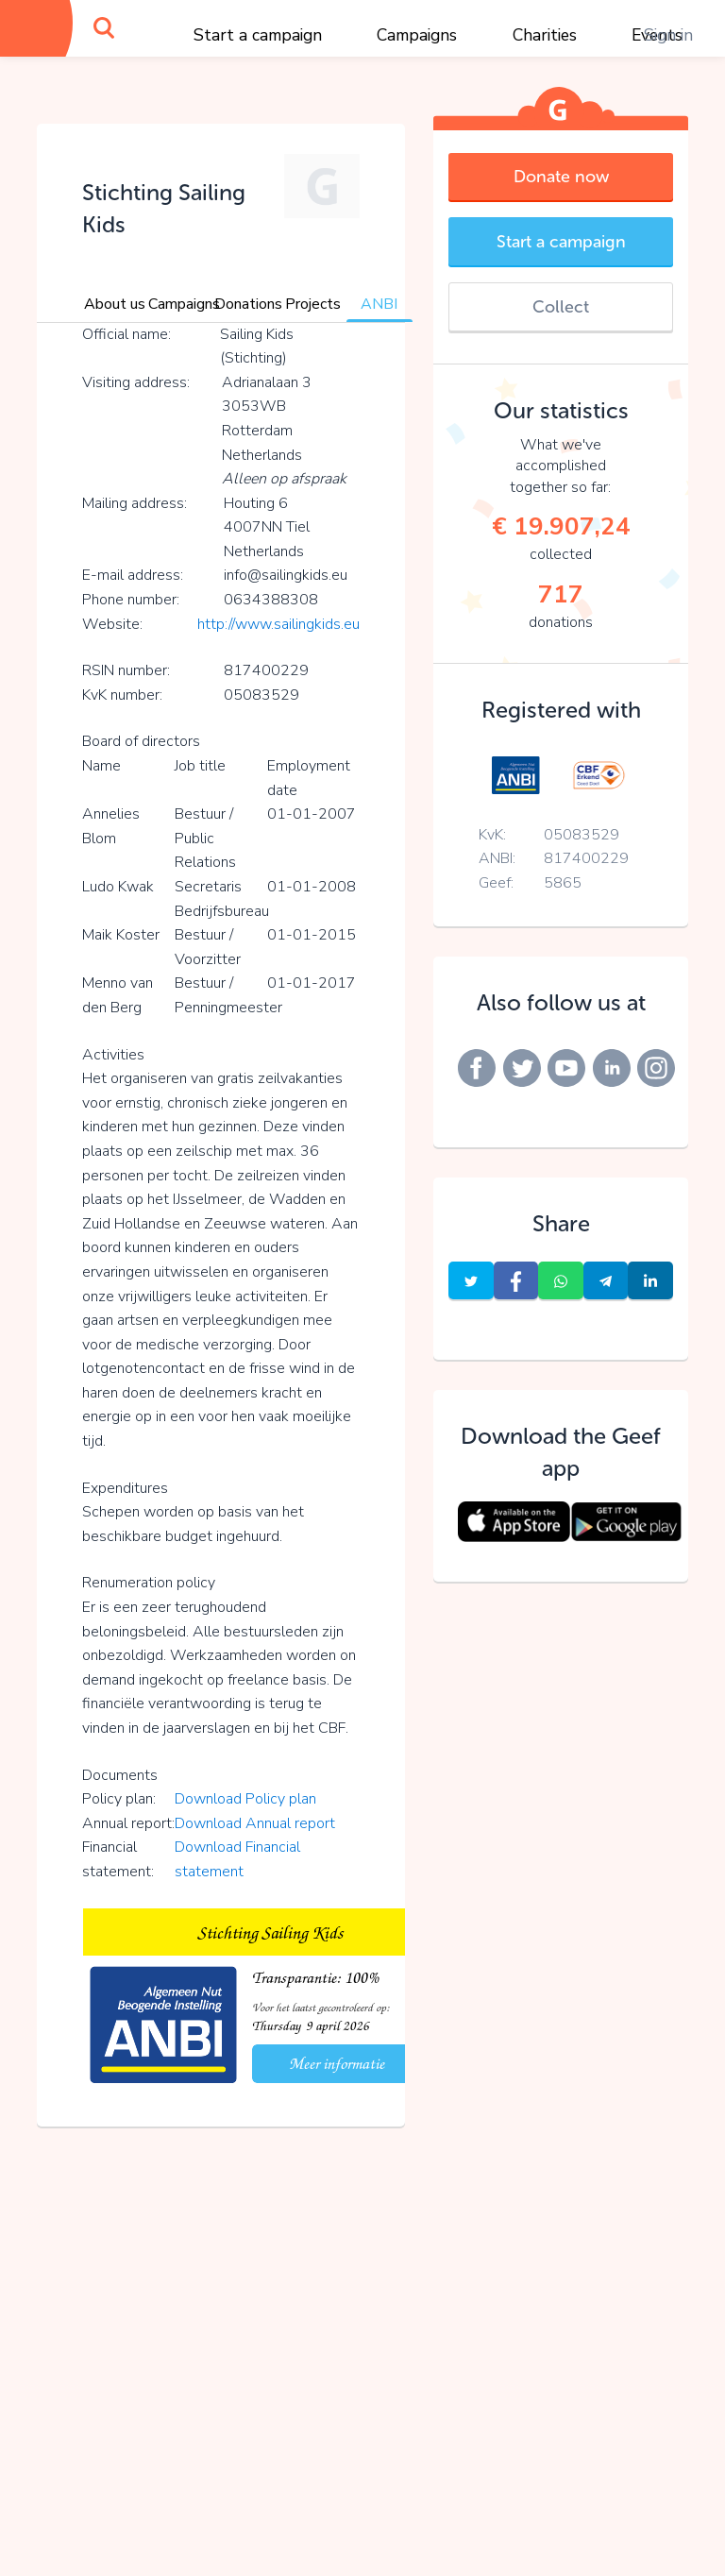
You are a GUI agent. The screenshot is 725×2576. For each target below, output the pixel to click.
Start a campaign (258, 35)
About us (114, 304)
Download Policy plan (245, 1798)
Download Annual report (255, 1823)
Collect (560, 307)
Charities (545, 35)
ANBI (379, 304)
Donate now (561, 176)
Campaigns (417, 35)
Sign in (668, 35)
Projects (313, 304)
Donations (248, 304)
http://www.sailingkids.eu (278, 624)
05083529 (581, 834)
